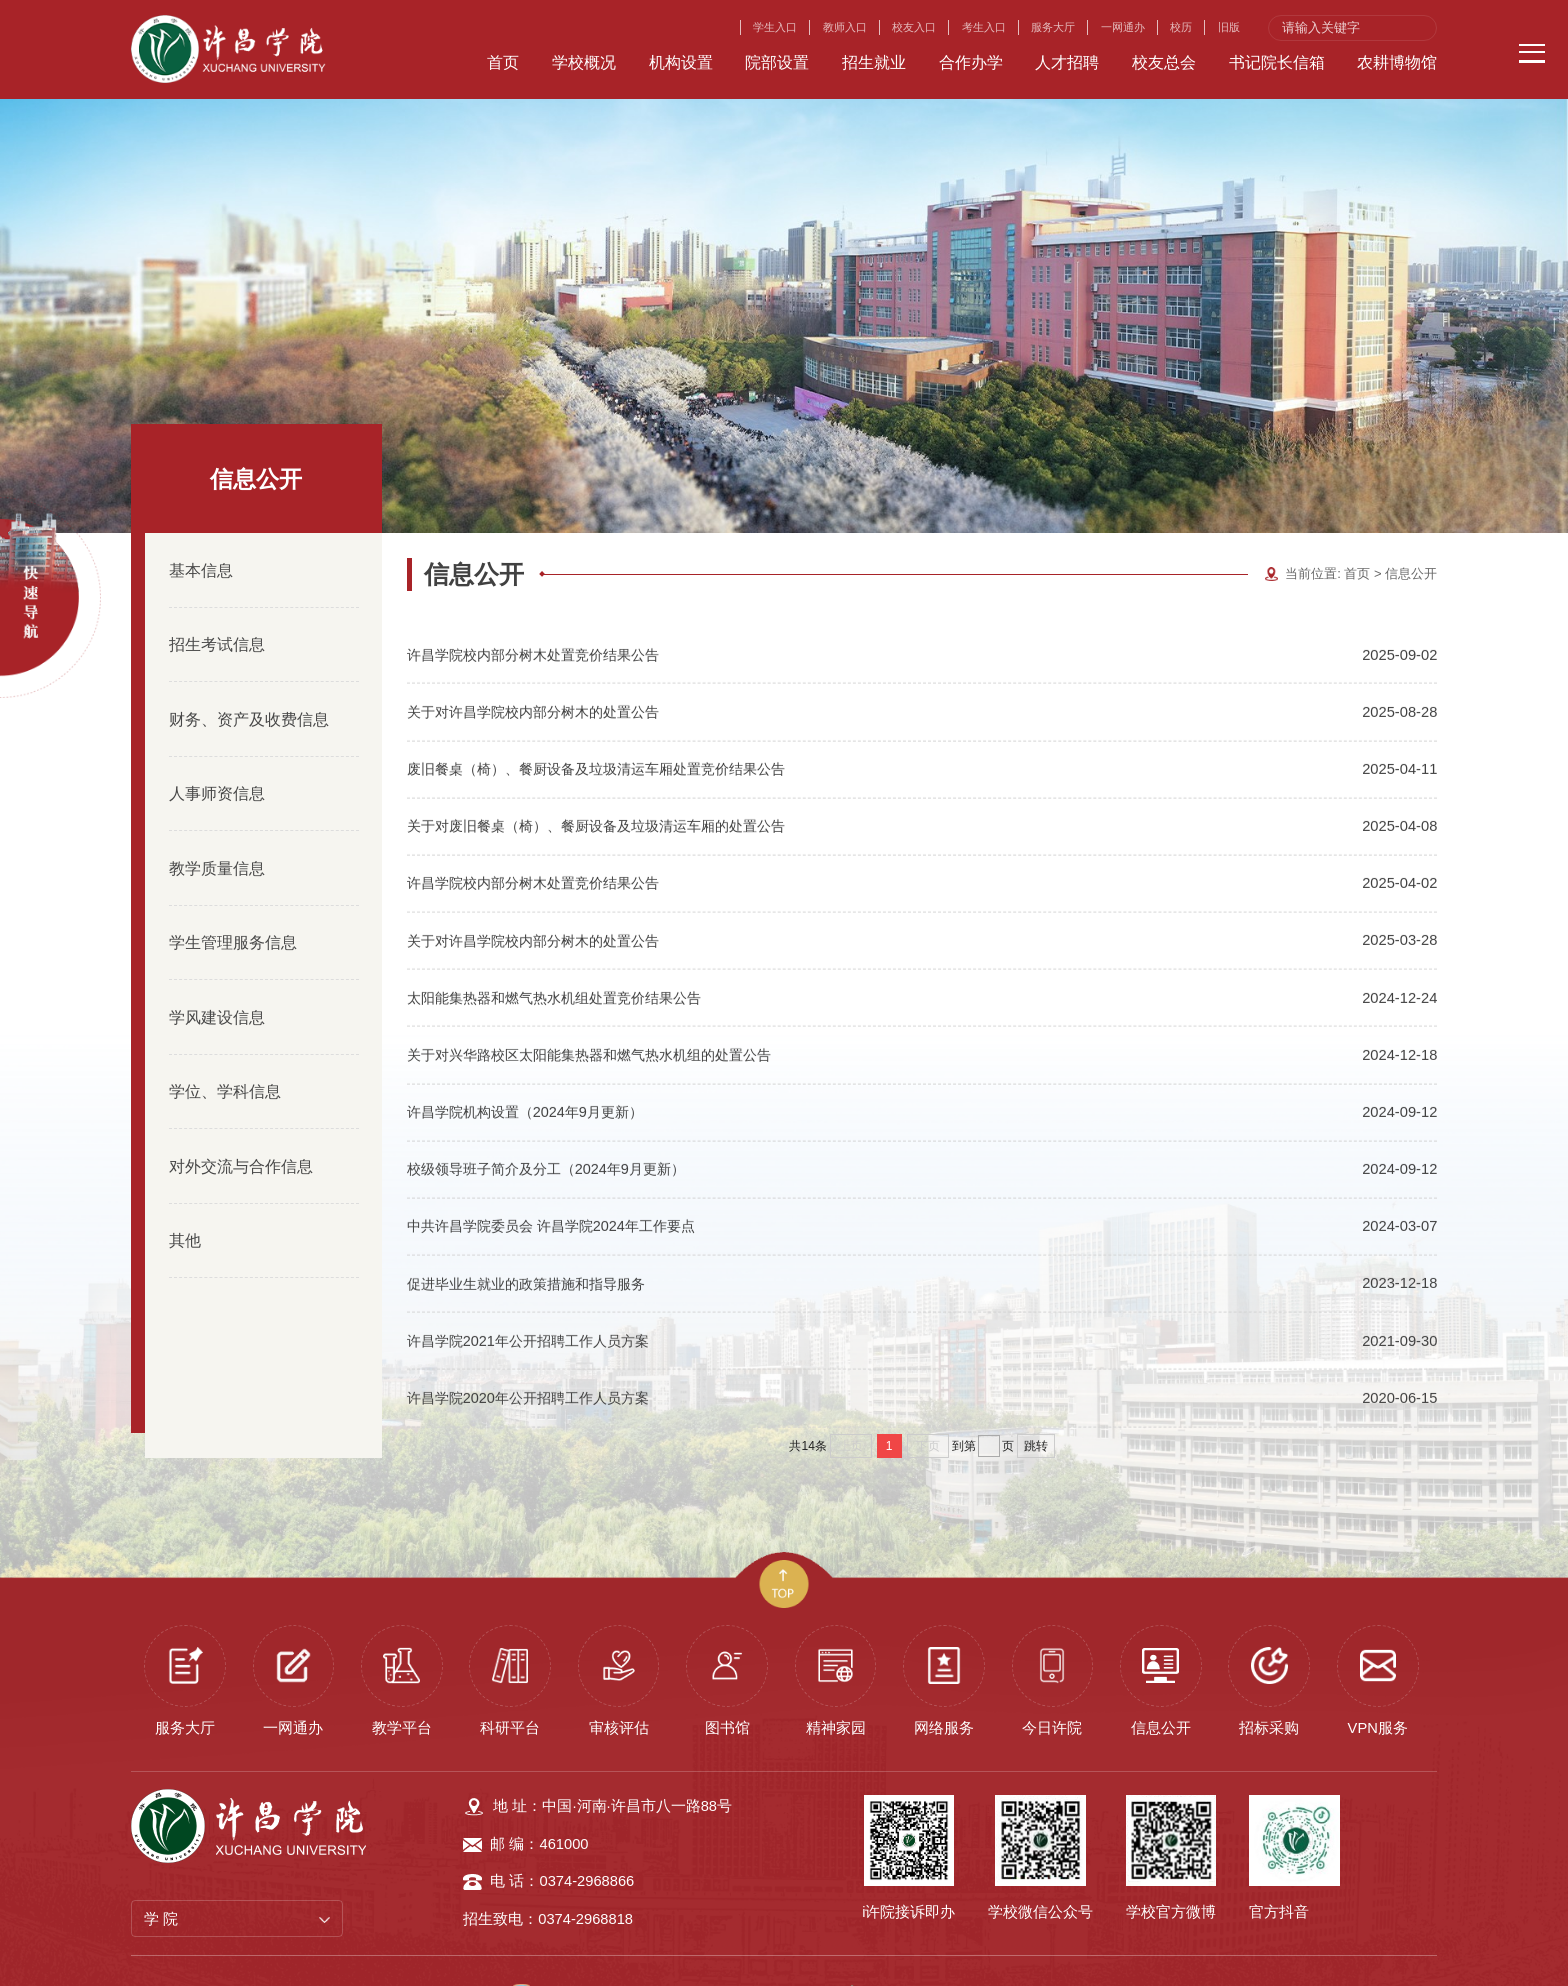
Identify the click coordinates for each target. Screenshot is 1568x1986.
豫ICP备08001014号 (750, 1961)
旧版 (1229, 27)
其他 (185, 1208)
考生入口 (984, 27)
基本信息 (201, 537)
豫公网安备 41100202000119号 (960, 1962)
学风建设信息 (217, 984)
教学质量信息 (217, 835)
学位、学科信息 (225, 1059)
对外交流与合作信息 (241, 1133)
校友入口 (914, 27)
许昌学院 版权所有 (609, 1961)
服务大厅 (1053, 27)
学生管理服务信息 (233, 910)
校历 (1181, 27)
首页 (1357, 541)
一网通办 (1123, 27)
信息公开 (1411, 541)
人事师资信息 (217, 761)
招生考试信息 (217, 612)
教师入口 (845, 27)
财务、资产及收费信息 (249, 686)
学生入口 (775, 27)
